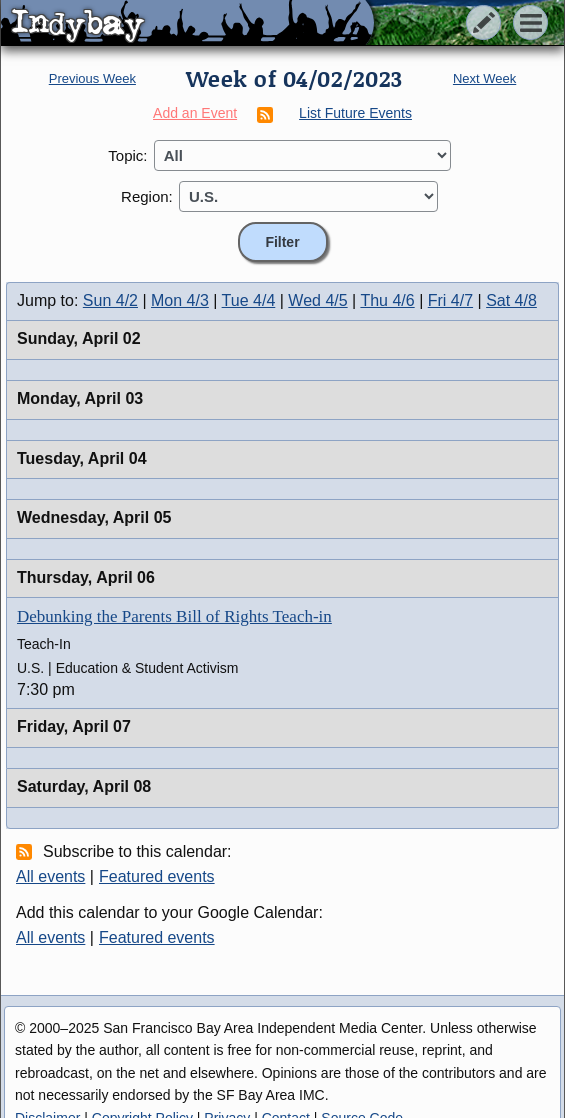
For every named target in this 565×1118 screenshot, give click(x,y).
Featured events (157, 876)
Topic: (127, 155)
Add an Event (195, 113)
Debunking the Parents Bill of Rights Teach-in (174, 616)
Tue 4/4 (249, 300)
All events (50, 876)
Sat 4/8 (511, 300)
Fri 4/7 (450, 300)
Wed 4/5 (317, 300)
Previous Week (92, 78)
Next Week (484, 78)
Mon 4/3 (180, 300)
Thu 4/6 (387, 300)
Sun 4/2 (110, 300)
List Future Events (355, 113)
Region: (147, 196)
